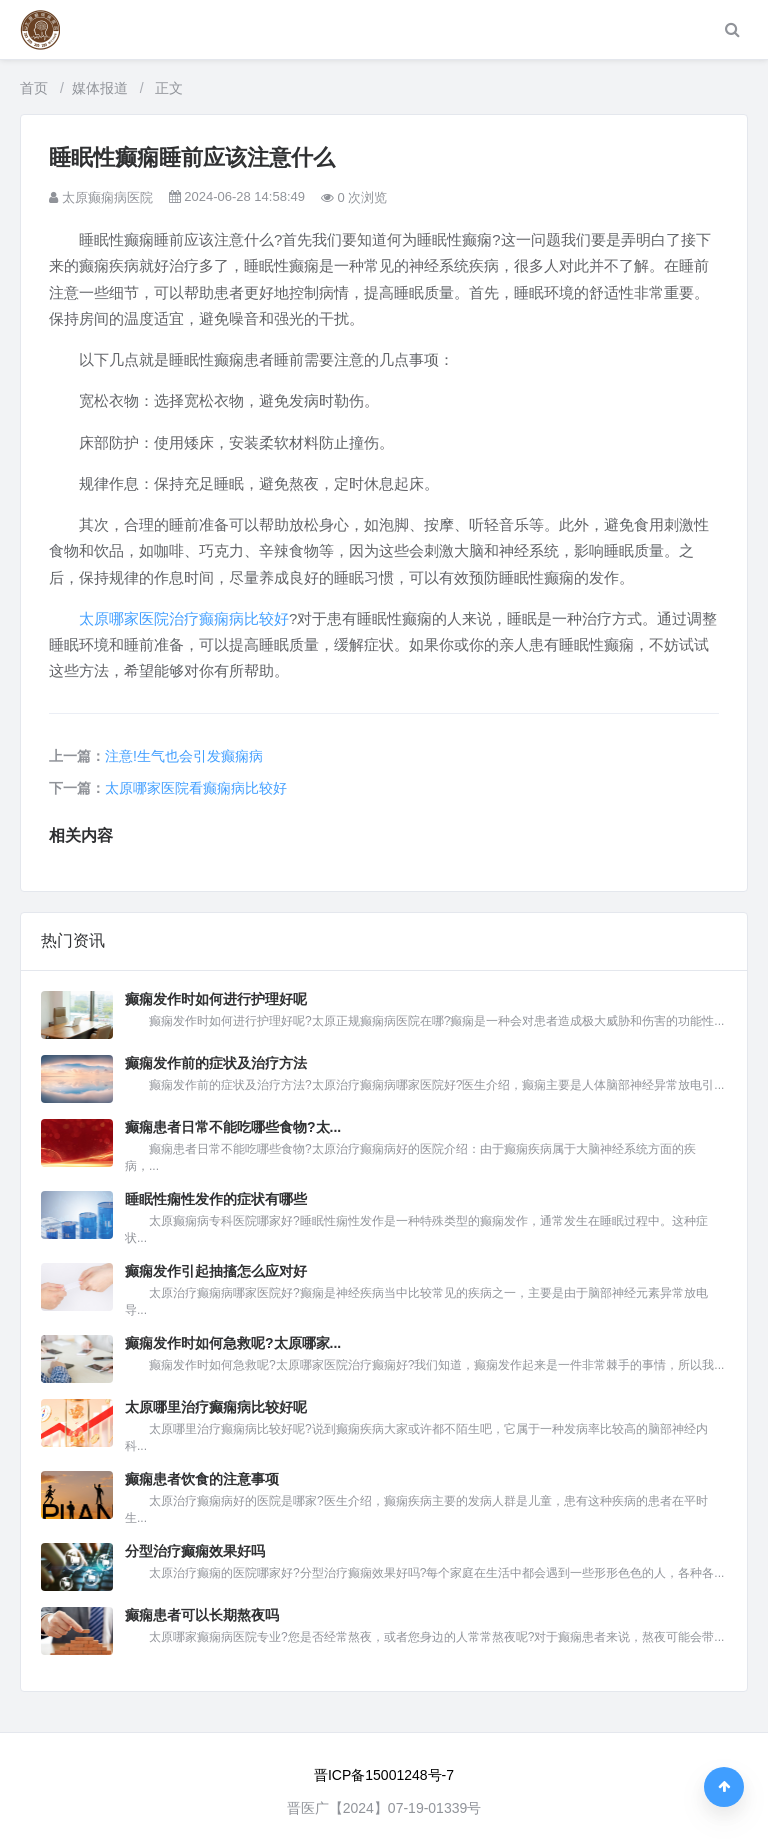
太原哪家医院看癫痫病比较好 (196, 788)
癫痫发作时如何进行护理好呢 (216, 999)
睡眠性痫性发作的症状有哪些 (216, 1199)
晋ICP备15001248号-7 (384, 1775)
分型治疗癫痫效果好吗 (195, 1551)
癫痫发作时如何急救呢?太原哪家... (233, 1343)
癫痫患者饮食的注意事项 (202, 1479)
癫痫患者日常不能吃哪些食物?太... (233, 1127)
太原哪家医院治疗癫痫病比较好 (184, 618)
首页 (34, 88)
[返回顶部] (724, 1787)
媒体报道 (100, 88)
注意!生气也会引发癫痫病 (184, 756)
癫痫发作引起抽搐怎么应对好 (216, 1271)
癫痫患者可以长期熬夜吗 (202, 1615)
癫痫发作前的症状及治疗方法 (216, 1063)
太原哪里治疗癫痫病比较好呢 (216, 1407)
